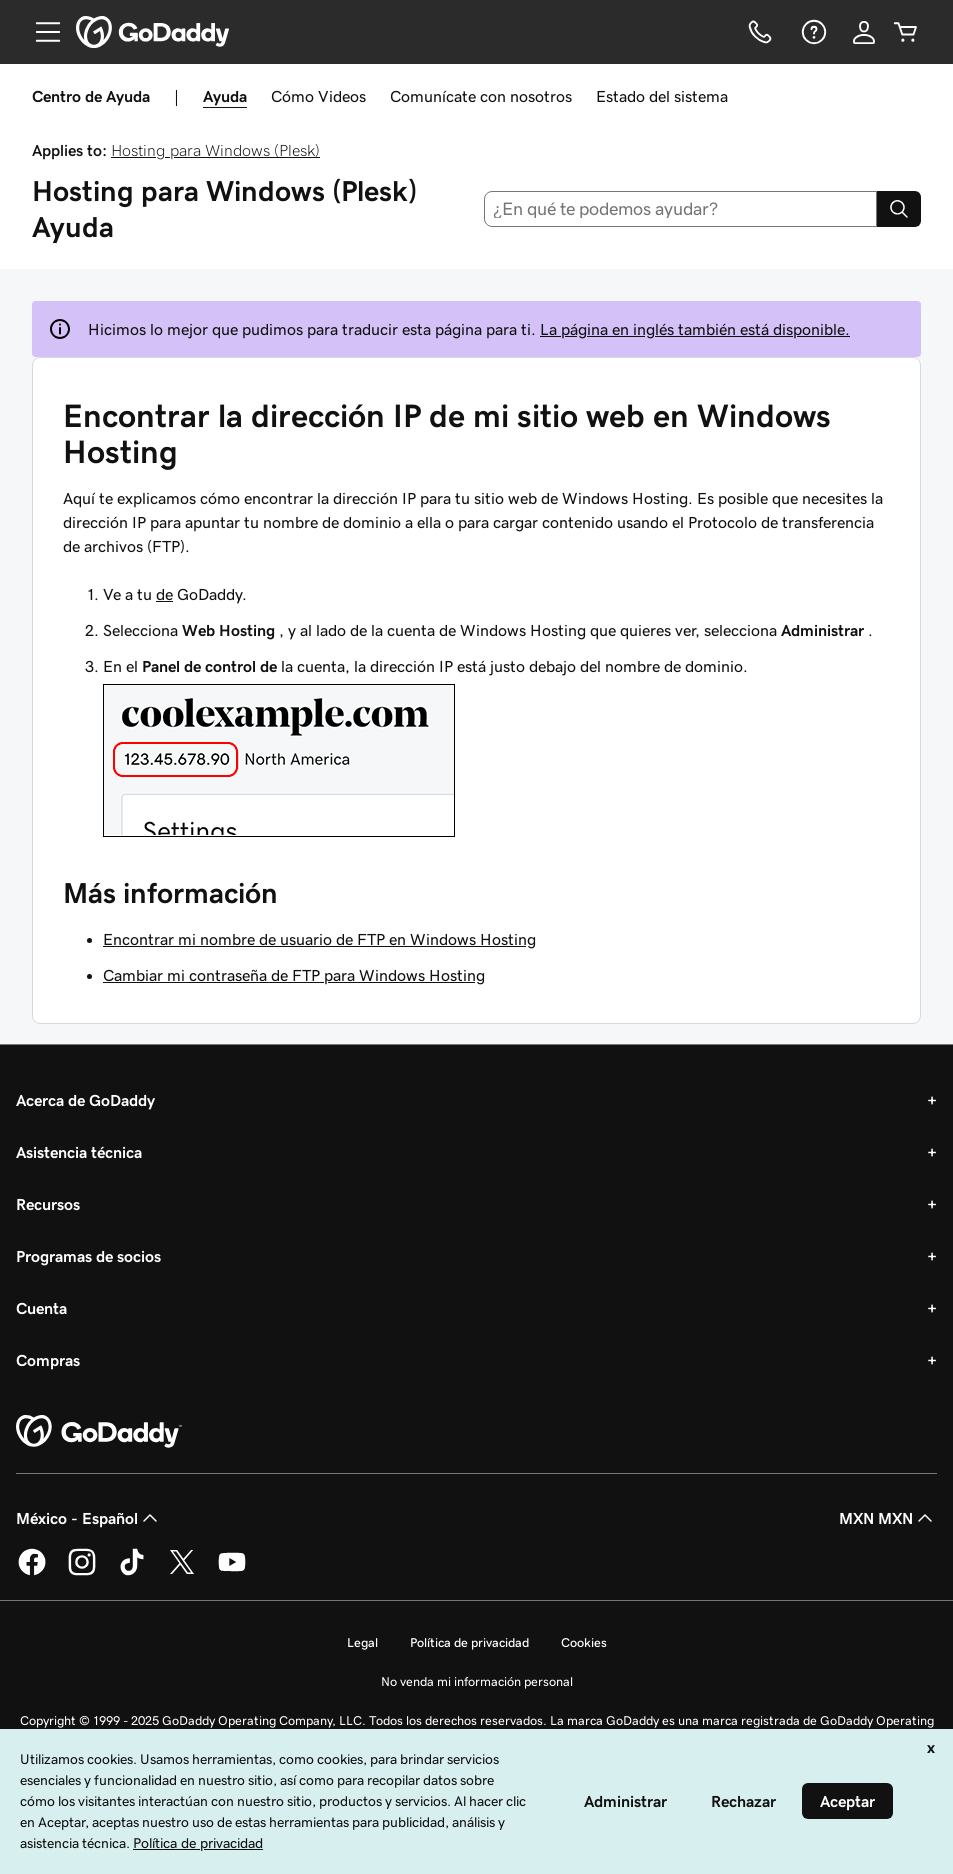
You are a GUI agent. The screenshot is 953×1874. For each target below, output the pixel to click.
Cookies (584, 1642)
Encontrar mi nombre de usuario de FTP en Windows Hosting (319, 939)
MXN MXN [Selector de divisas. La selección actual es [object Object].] (888, 1518)
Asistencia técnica (79, 1152)
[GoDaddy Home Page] (99, 1432)
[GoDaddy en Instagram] (82, 1572)
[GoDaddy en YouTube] (232, 1572)
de (164, 594)
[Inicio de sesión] (864, 32)
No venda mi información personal (477, 1681)
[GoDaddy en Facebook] (32, 1572)
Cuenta (41, 1308)
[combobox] (680, 209)
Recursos (48, 1204)
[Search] (899, 209)
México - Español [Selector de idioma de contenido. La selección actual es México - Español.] (89, 1518)
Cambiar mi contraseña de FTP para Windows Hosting (294, 975)
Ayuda (225, 96)
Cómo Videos (318, 96)
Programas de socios (88, 1256)
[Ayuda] (812, 32)
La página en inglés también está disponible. (695, 329)
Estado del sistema (662, 96)
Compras (48, 1360)
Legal (362, 1642)
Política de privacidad (469, 1642)
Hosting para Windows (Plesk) (215, 150)
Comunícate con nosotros (481, 96)
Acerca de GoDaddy (85, 1100)
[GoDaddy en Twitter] (182, 1572)
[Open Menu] (40, 32)
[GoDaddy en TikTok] (132, 1572)
